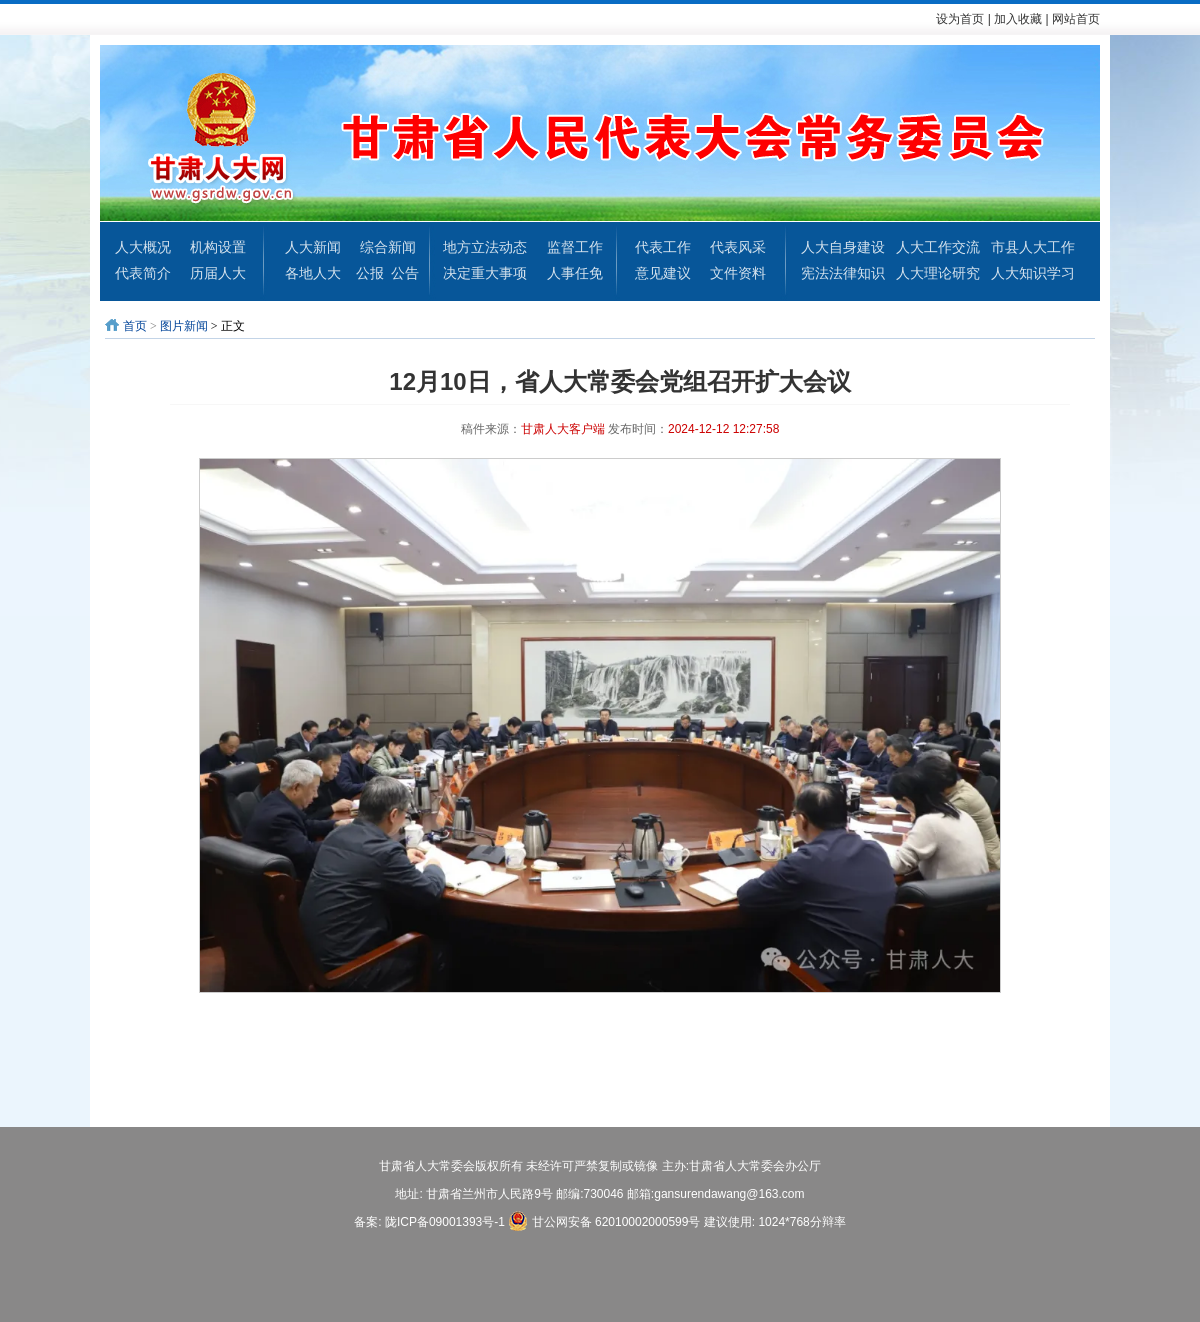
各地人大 (313, 273)
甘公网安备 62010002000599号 (604, 1221)
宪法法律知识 (843, 273)
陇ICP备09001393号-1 (445, 1222)
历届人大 (218, 273)
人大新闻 (313, 247)
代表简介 (143, 273)
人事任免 (575, 273)
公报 (370, 273)
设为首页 (960, 19)
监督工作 (575, 247)
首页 (135, 326)
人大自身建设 (843, 247)
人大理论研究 (938, 273)
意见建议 (663, 273)
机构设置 (218, 247)
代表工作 (663, 247)
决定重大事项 (485, 273)
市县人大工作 (1033, 247)
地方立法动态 (485, 247)
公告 (405, 273)
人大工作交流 (938, 247)
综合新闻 (388, 247)
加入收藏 (1018, 19)
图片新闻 (184, 326)
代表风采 (738, 247)
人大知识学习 (1033, 273)
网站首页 (1076, 19)
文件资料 (738, 273)
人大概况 (143, 247)
